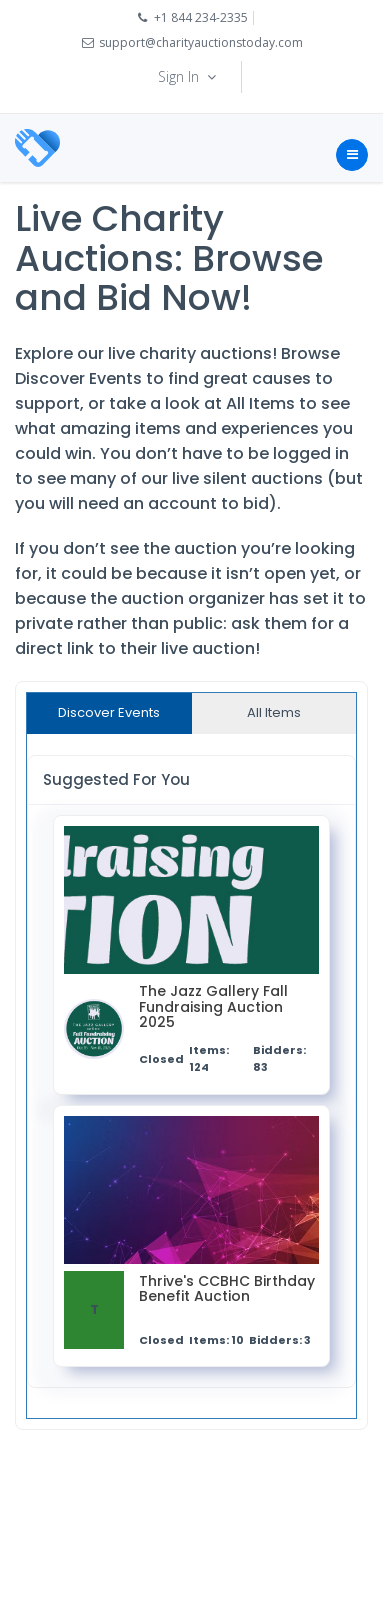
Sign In (189, 76)
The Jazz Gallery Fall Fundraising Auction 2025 (213, 1008)
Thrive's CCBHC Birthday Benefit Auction (227, 1290)
